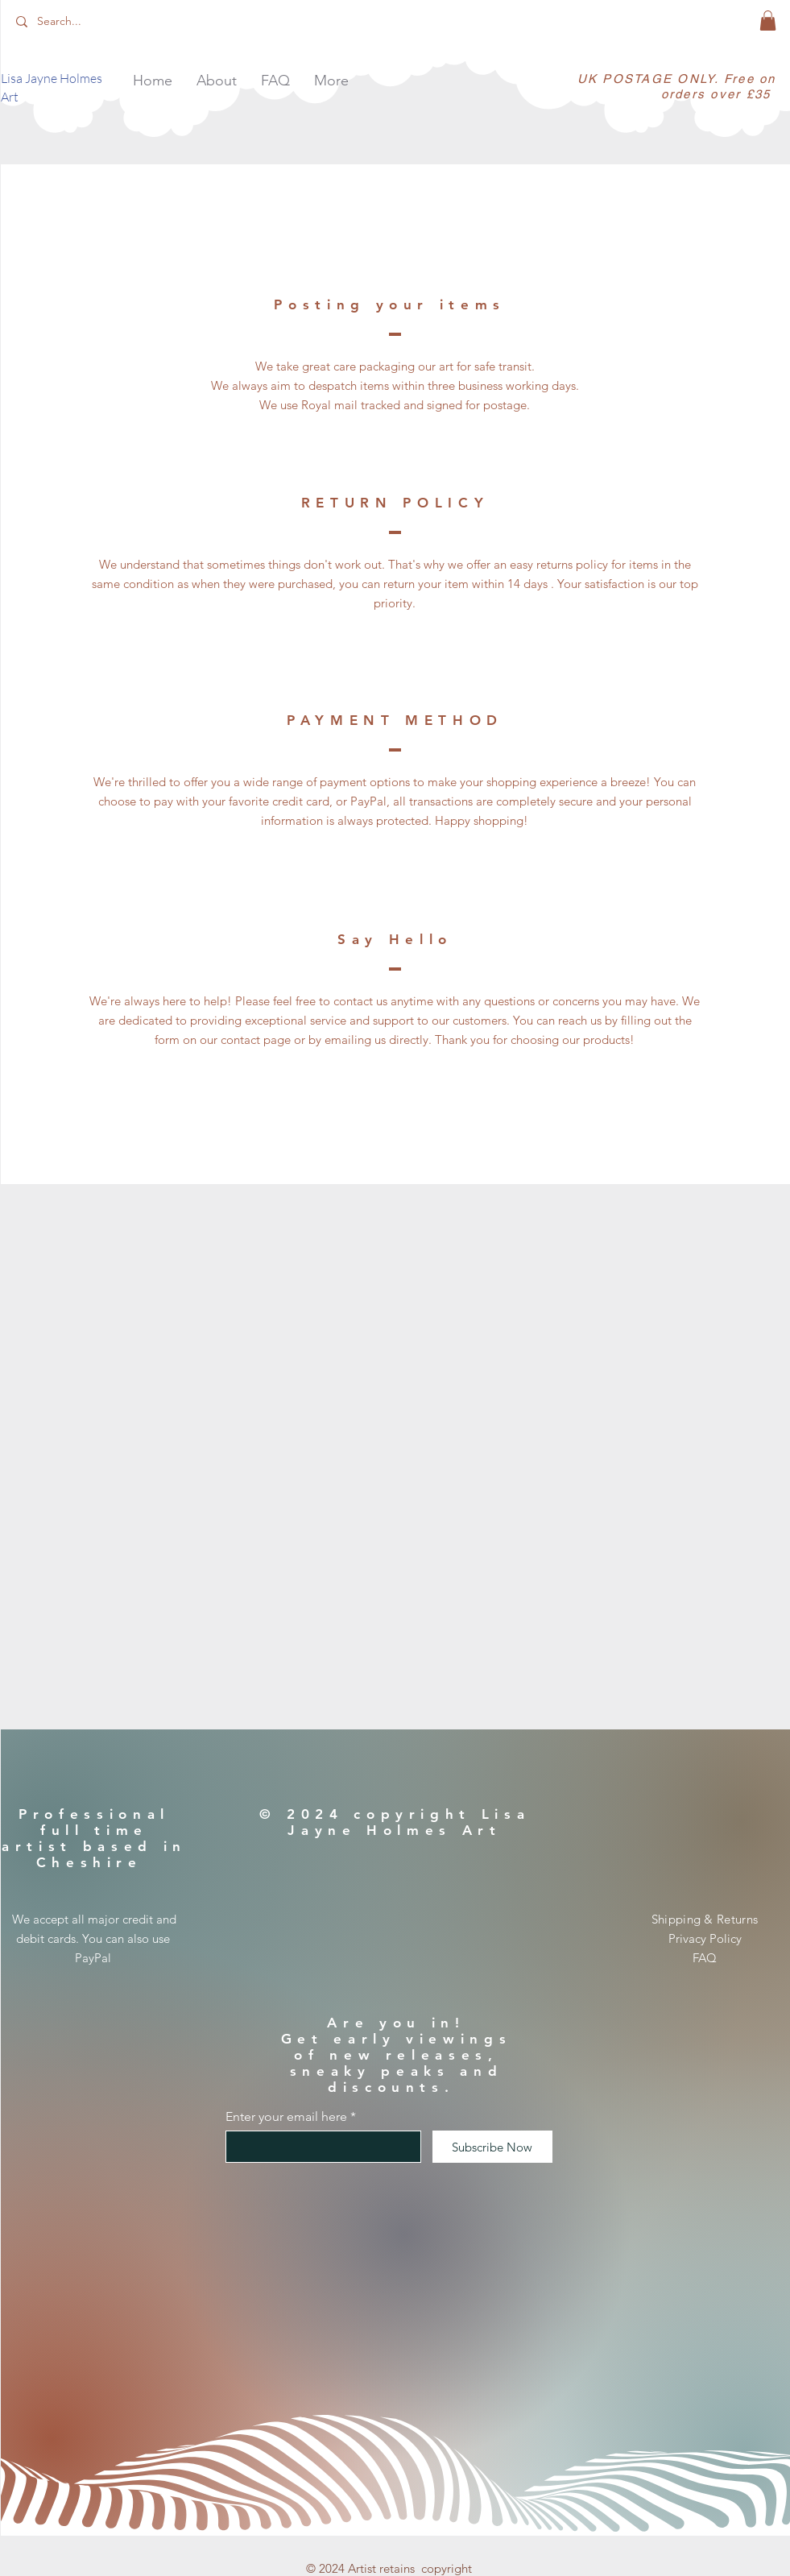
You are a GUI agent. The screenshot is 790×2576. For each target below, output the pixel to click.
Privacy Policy (705, 1938)
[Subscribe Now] (492, 2147)
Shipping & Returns (704, 1919)
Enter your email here (286, 2116)
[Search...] (90, 22)
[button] (767, 20)
